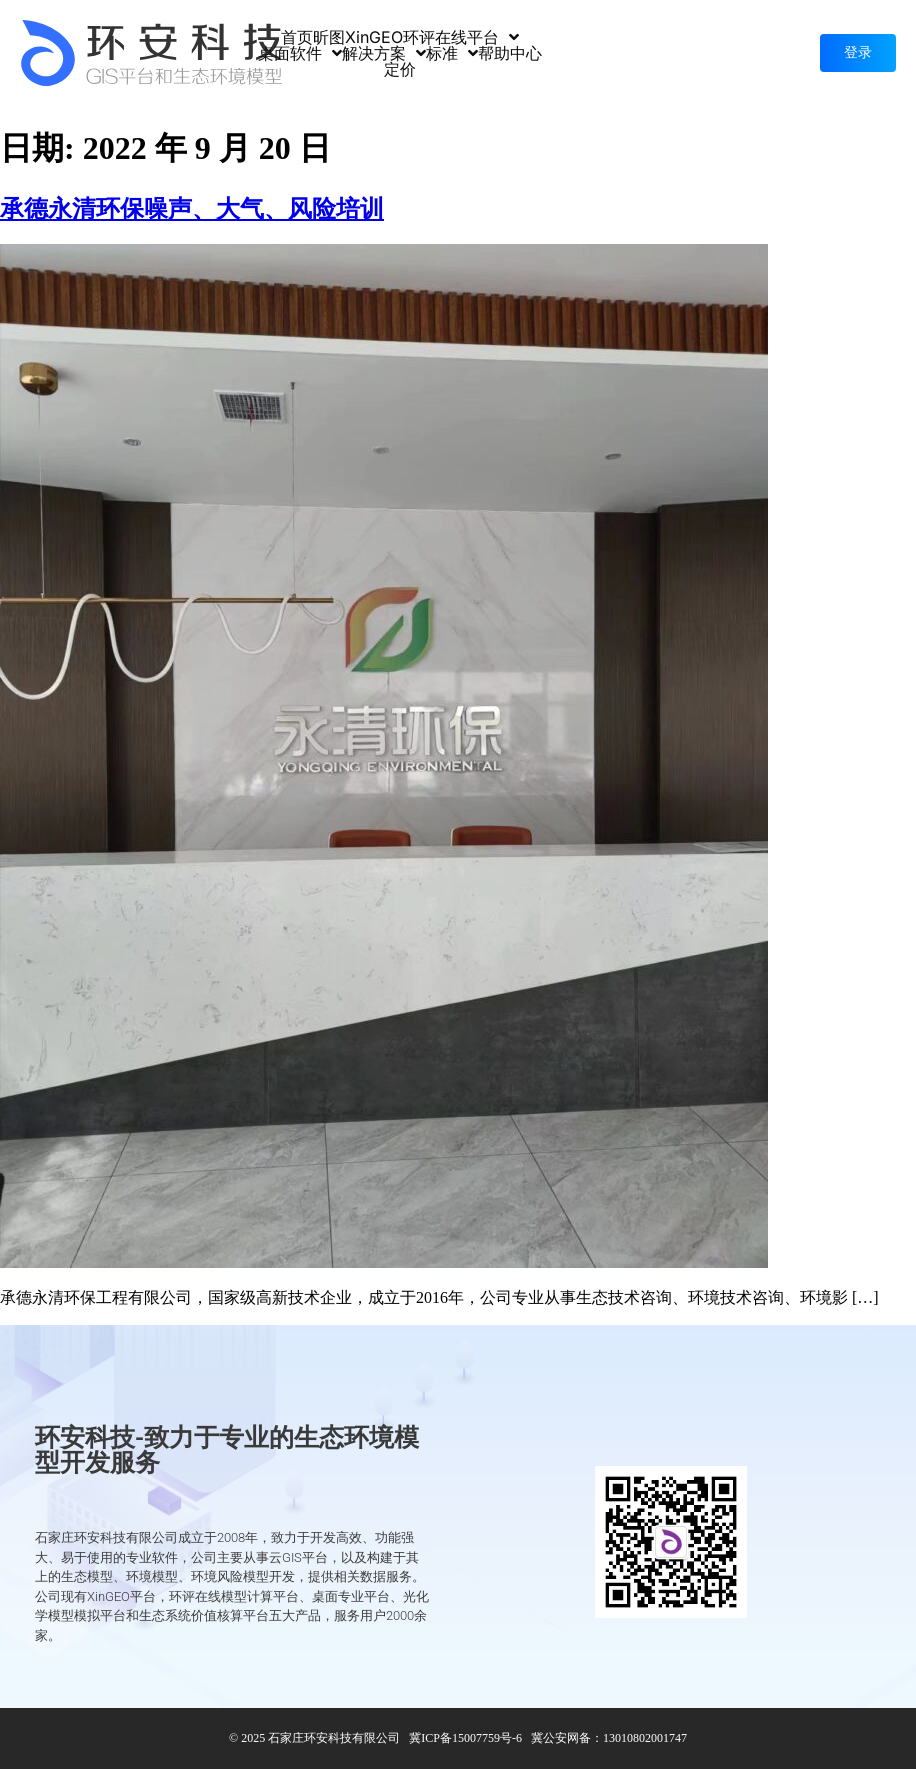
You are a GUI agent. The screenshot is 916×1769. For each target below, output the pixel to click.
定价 (400, 69)
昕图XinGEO (358, 37)
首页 (297, 37)
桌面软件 (300, 53)
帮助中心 (510, 53)
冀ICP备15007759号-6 (465, 1738)
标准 (452, 53)
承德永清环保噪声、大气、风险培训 (192, 209)
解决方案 (384, 53)
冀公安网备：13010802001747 (609, 1738)
